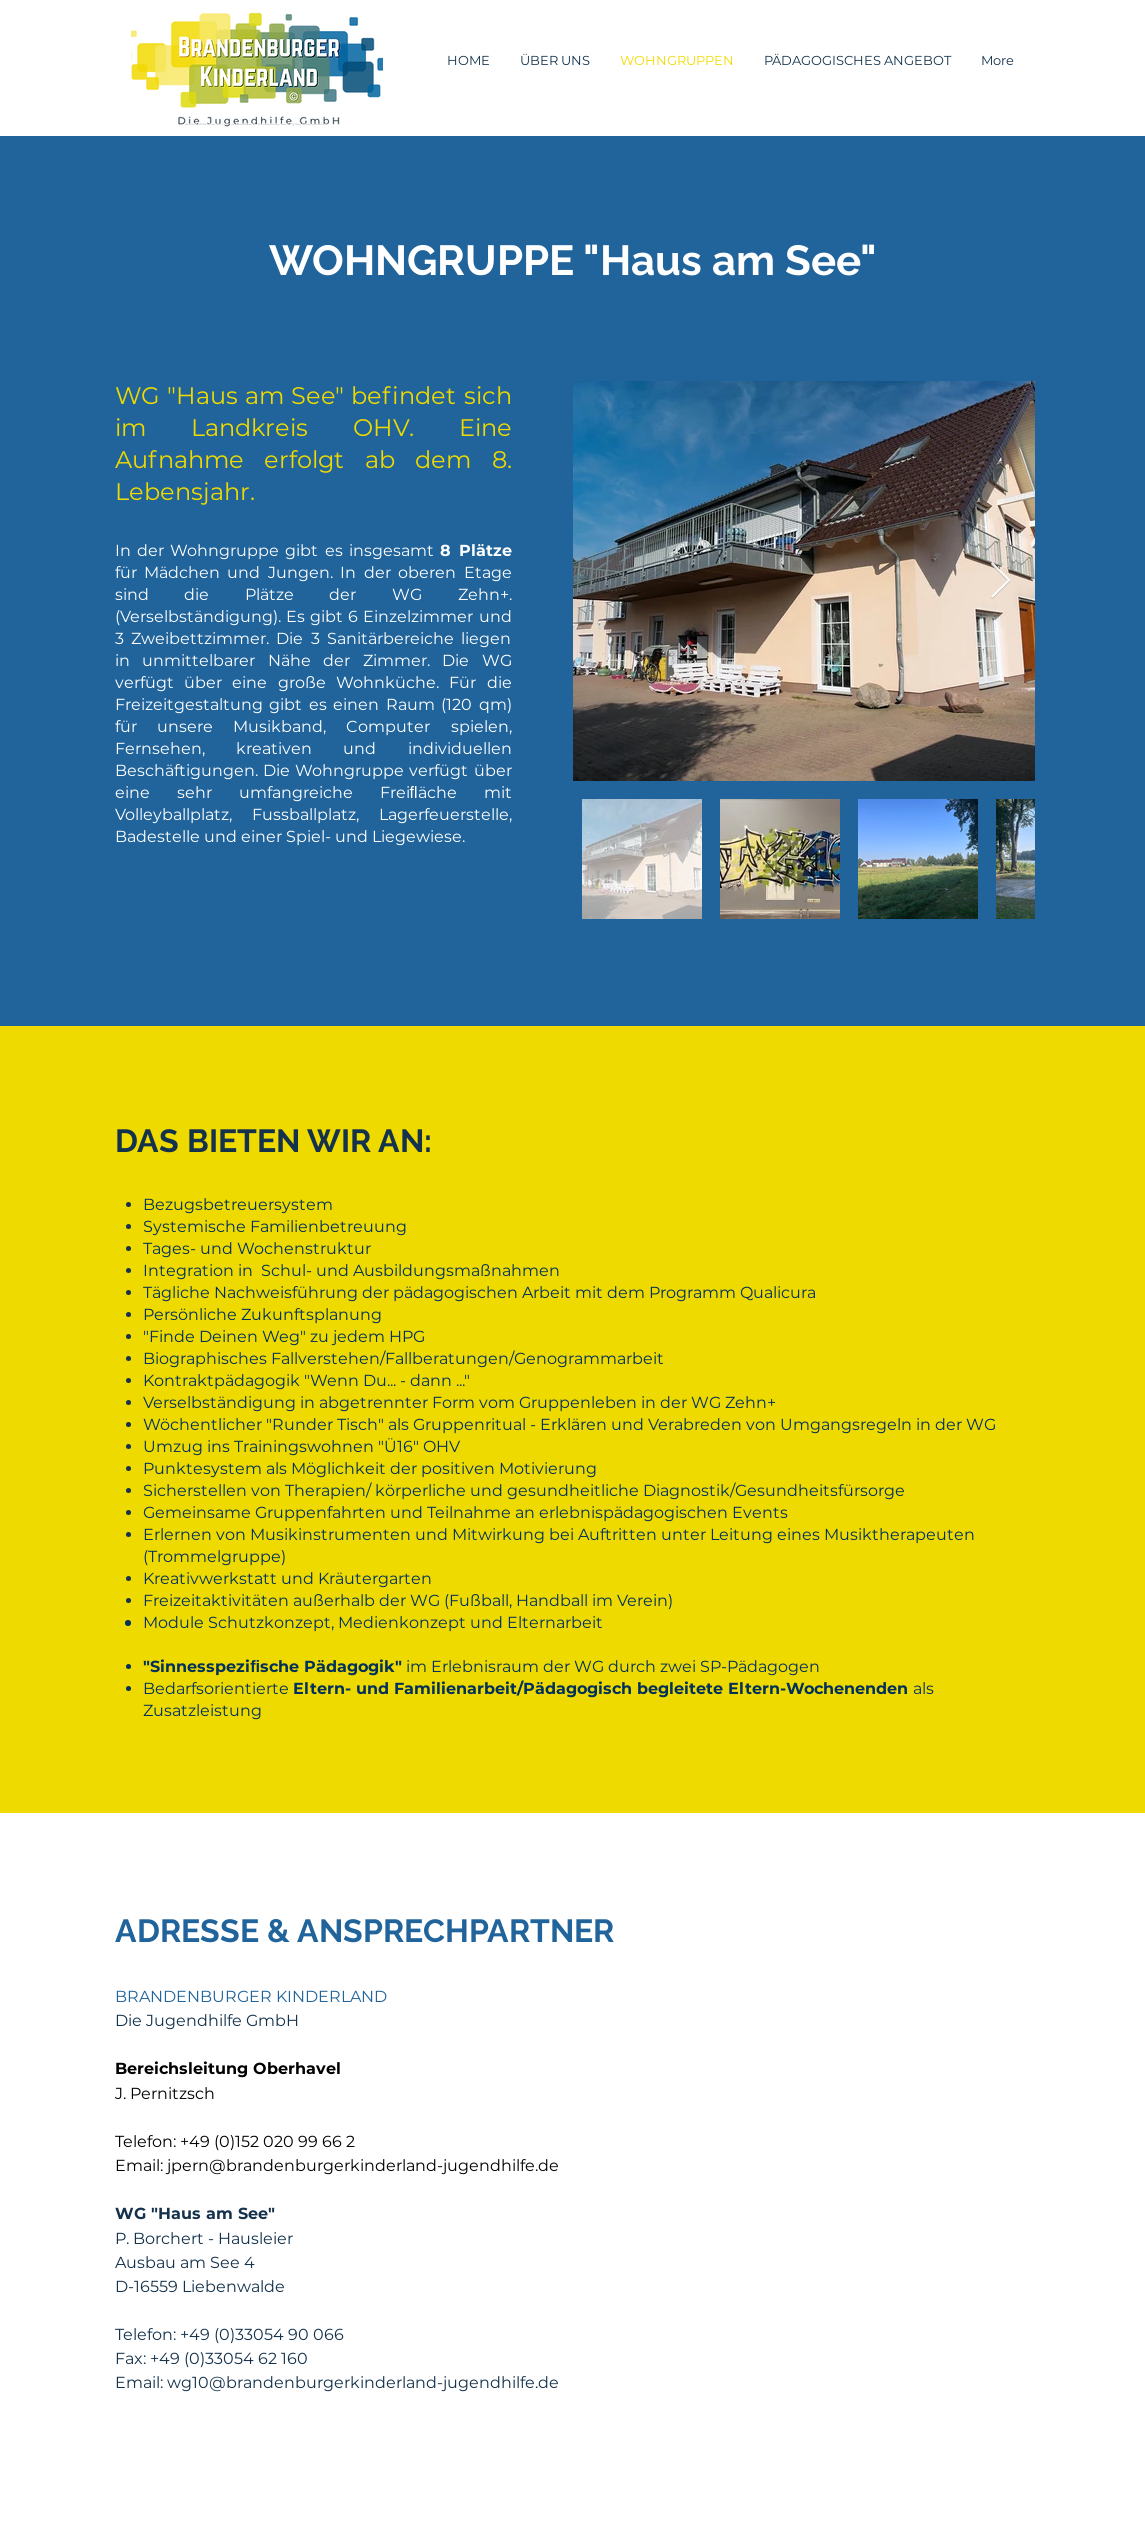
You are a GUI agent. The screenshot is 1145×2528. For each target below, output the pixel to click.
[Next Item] (1000, 581)
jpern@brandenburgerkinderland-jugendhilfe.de (363, 2165)
